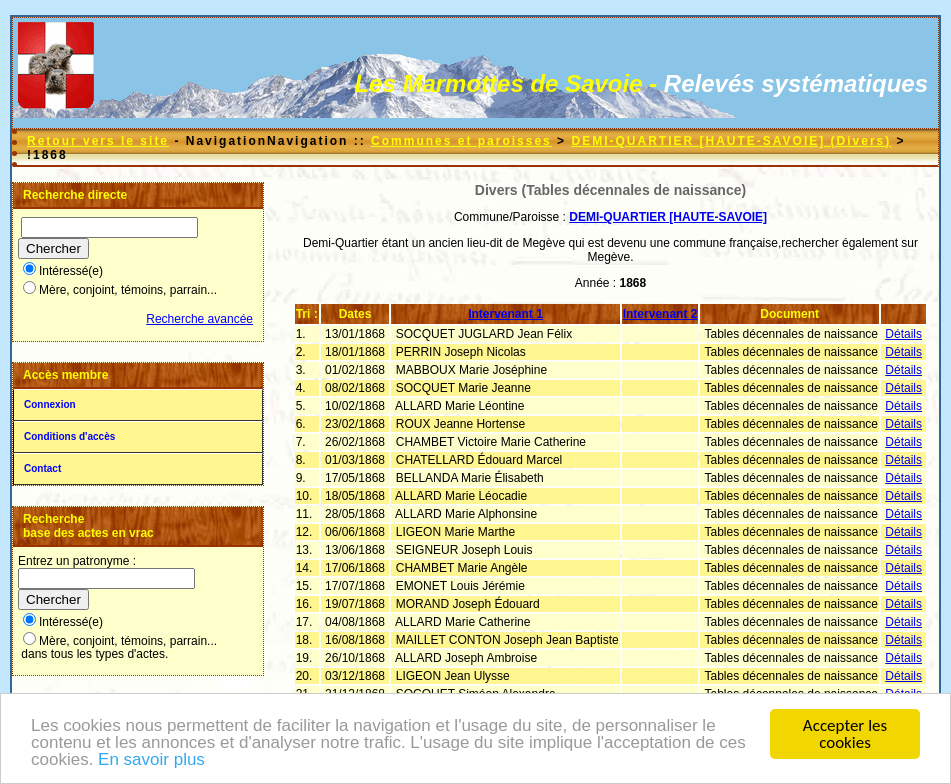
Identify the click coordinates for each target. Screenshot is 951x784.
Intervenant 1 (505, 314)
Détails (903, 334)
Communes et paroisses (461, 141)
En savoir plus (151, 760)
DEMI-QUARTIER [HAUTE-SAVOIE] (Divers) (731, 141)
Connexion (50, 404)
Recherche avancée (199, 319)
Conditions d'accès (69, 436)
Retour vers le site (98, 141)
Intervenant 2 (660, 314)
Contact (42, 468)
